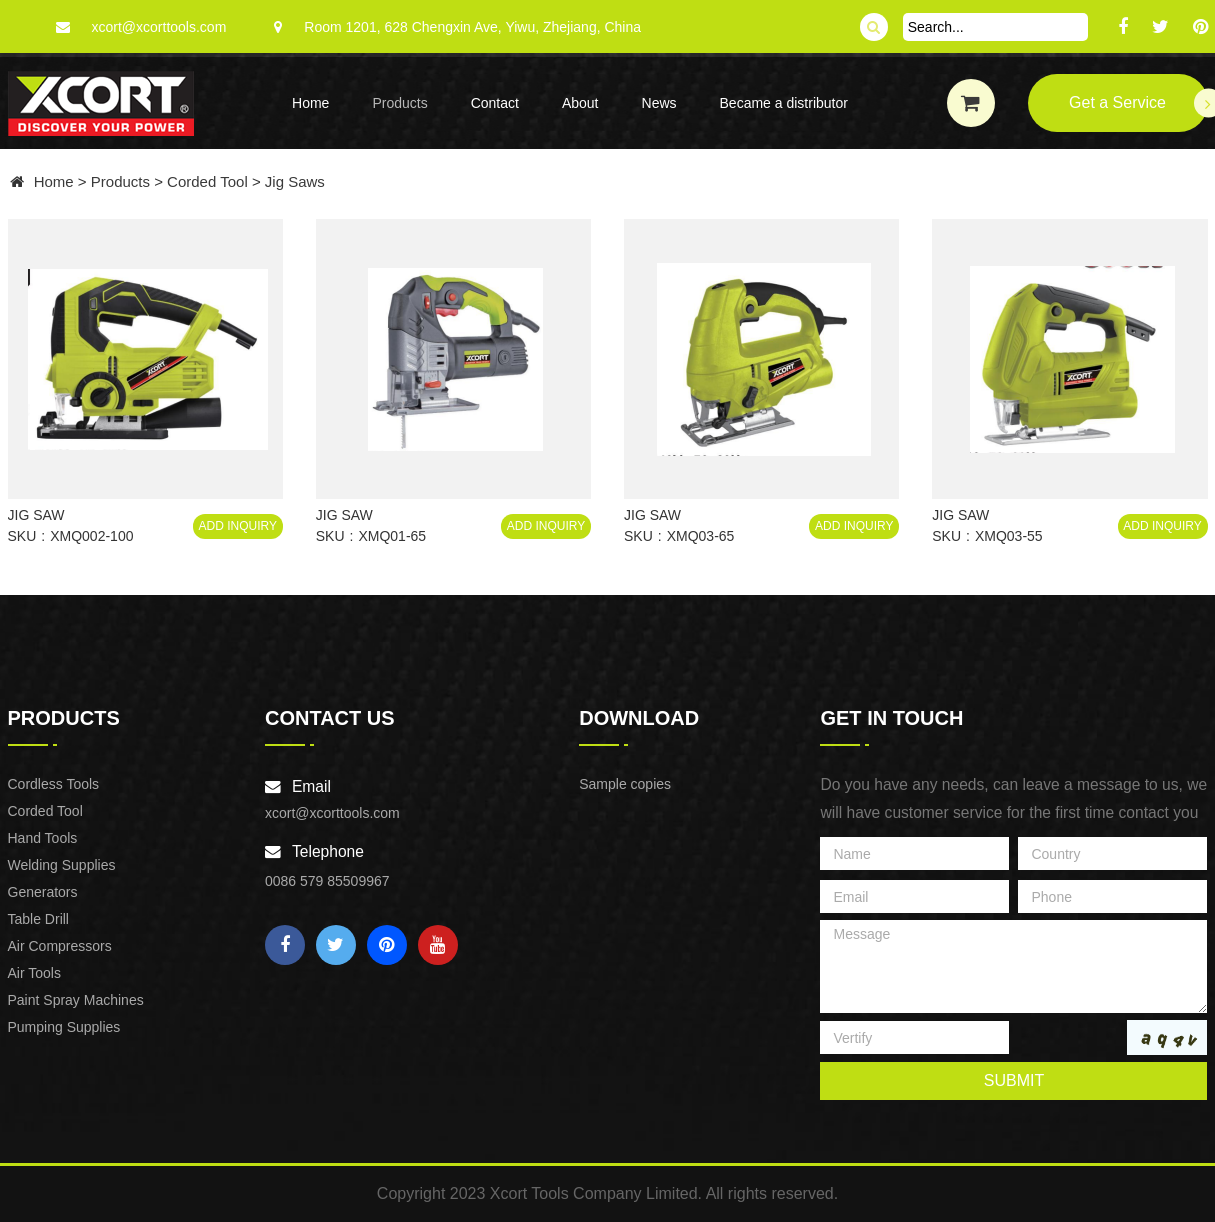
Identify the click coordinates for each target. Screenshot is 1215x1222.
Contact (495, 103)
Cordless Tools (54, 784)
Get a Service (1138, 103)
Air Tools (34, 973)
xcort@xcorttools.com (159, 27)
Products (399, 103)
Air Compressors (60, 946)
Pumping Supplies (64, 1027)
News (659, 103)
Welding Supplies (62, 865)
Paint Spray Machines (76, 1000)
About (580, 103)
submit (1014, 1080)
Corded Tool (207, 181)
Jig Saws (295, 181)
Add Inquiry (238, 526)
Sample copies (625, 784)
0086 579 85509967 (327, 881)
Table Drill (38, 919)
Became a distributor (784, 103)
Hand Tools (43, 838)
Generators (43, 892)
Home (310, 103)
